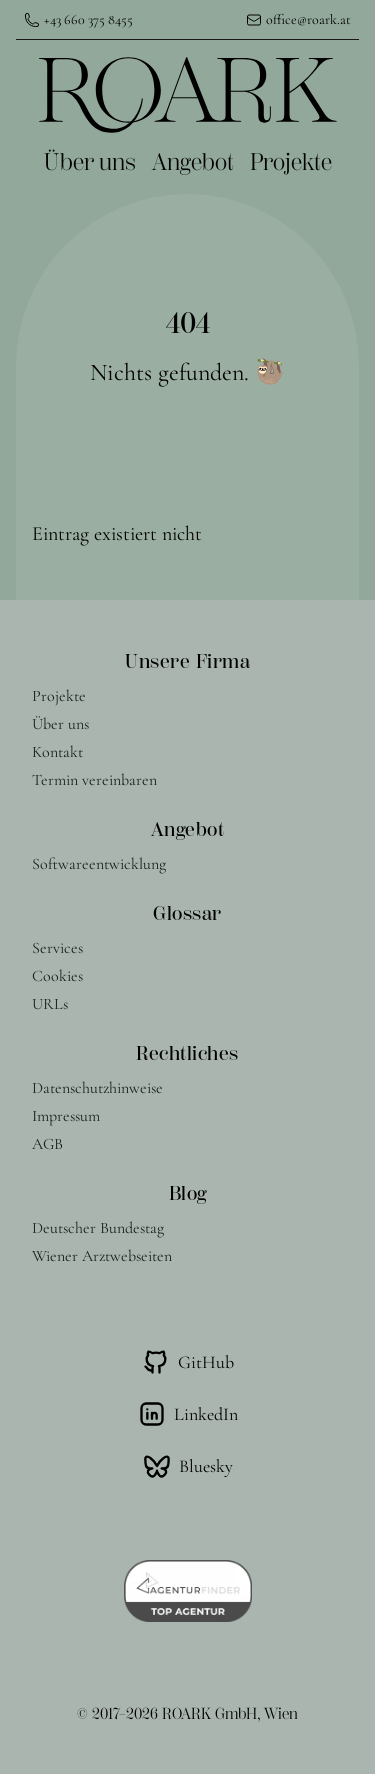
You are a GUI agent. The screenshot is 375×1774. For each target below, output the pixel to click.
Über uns (90, 162)
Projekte (291, 162)
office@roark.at (308, 19)
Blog (188, 1193)
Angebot (193, 162)
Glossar (187, 913)
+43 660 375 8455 (88, 19)
